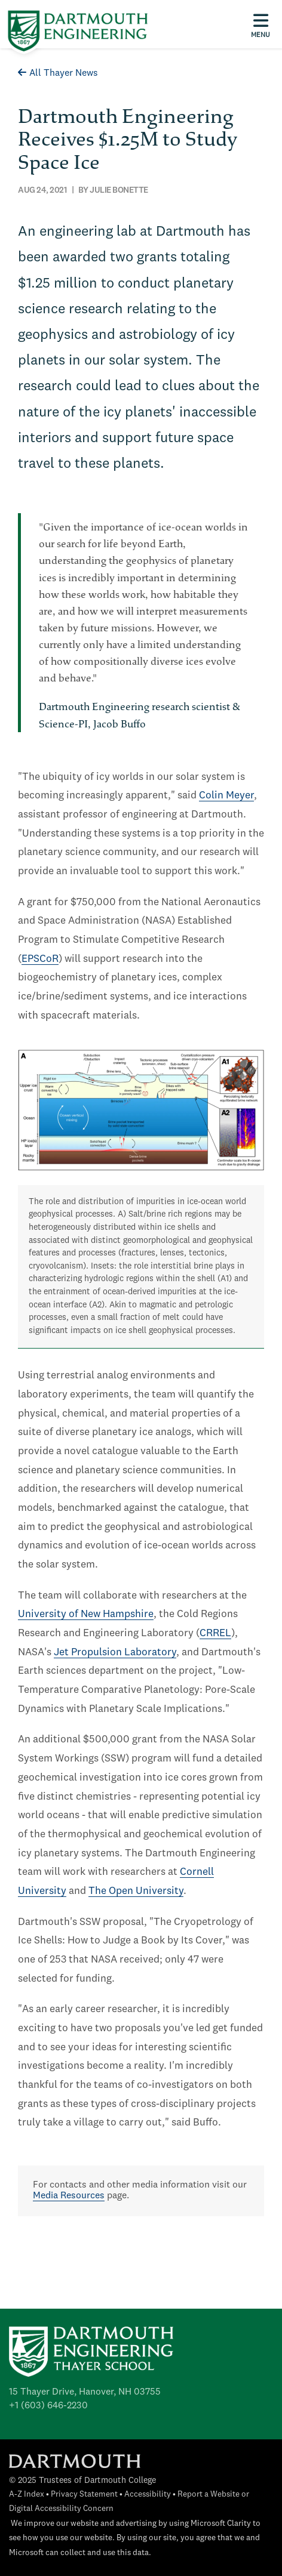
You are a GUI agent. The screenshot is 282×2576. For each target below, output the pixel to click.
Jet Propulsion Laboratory (115, 1653)
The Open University (135, 1891)
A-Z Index (26, 2494)
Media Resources (69, 2196)
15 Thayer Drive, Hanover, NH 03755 (85, 2392)
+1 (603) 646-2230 (48, 2406)
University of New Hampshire (86, 1614)
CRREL (215, 1633)
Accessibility (147, 2494)
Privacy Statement (84, 2494)
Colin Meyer (226, 796)
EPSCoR (40, 959)
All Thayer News (58, 73)
